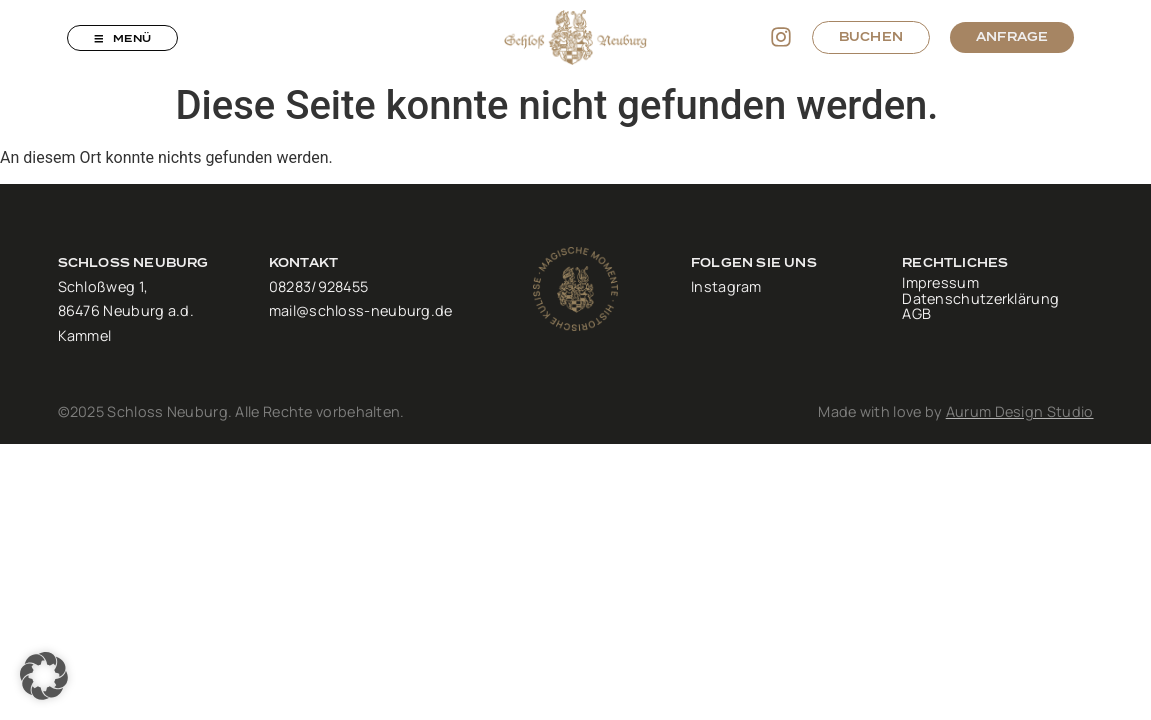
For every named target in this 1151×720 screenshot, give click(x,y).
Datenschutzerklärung (980, 300)
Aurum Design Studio (1020, 412)
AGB (916, 316)
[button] (44, 676)
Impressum (940, 284)
